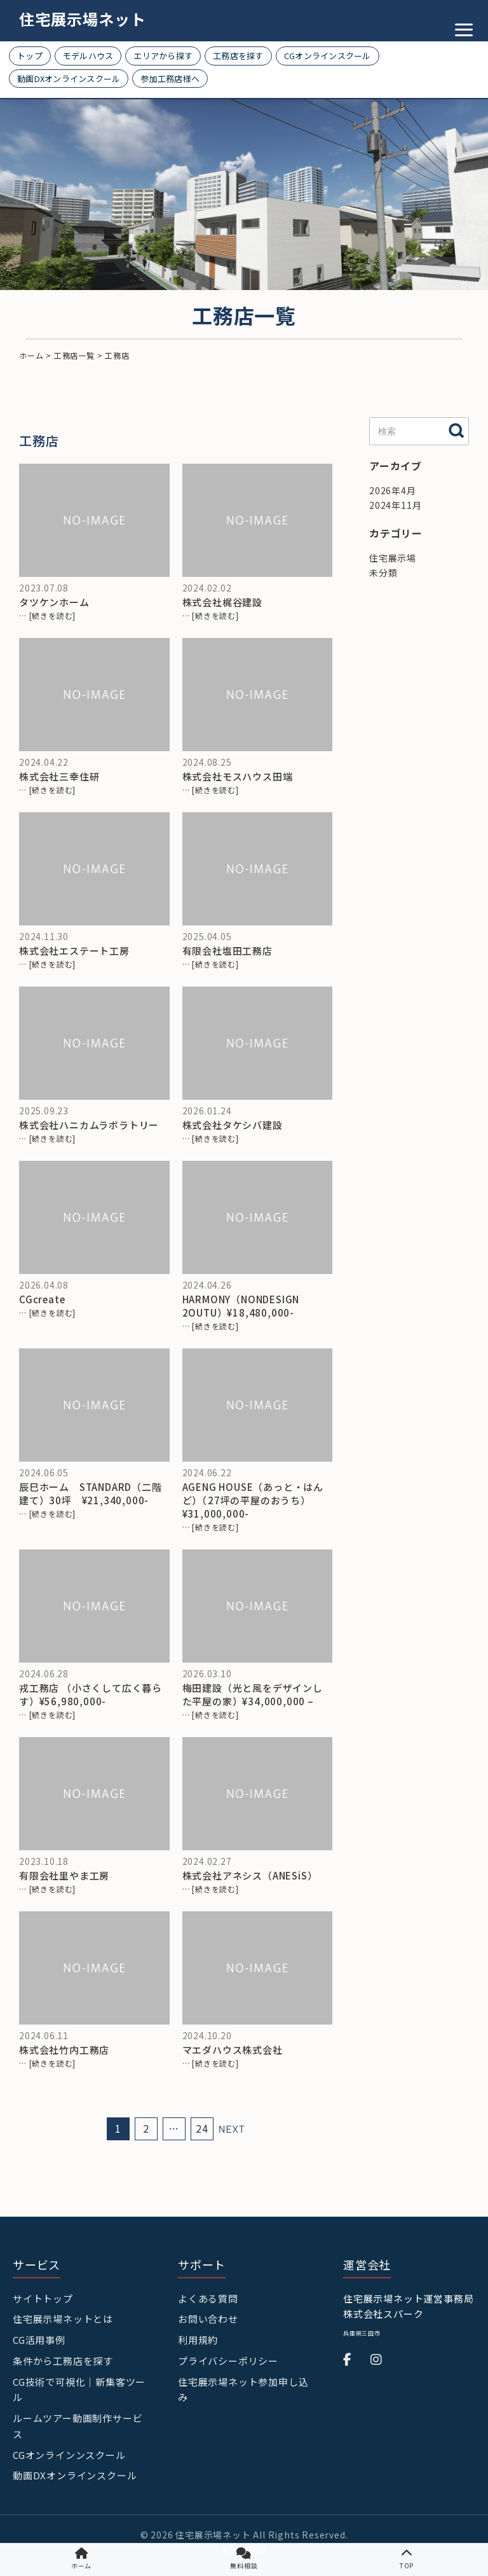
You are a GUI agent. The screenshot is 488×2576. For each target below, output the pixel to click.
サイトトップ (43, 2298)
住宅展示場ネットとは (63, 2318)
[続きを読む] (52, 615)
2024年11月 (395, 505)
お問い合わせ (208, 2318)
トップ (30, 56)
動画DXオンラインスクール (68, 79)
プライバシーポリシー (228, 2360)
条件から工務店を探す (63, 2360)
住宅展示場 (392, 557)
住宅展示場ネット (82, 19)
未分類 (383, 572)
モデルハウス (88, 56)
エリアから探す (163, 56)
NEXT (232, 2128)
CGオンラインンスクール (69, 2455)
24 (202, 2128)
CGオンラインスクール (327, 56)
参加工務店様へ (170, 79)
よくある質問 (208, 2298)
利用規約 (198, 2339)
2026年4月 (392, 490)
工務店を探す (238, 56)
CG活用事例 (39, 2339)
